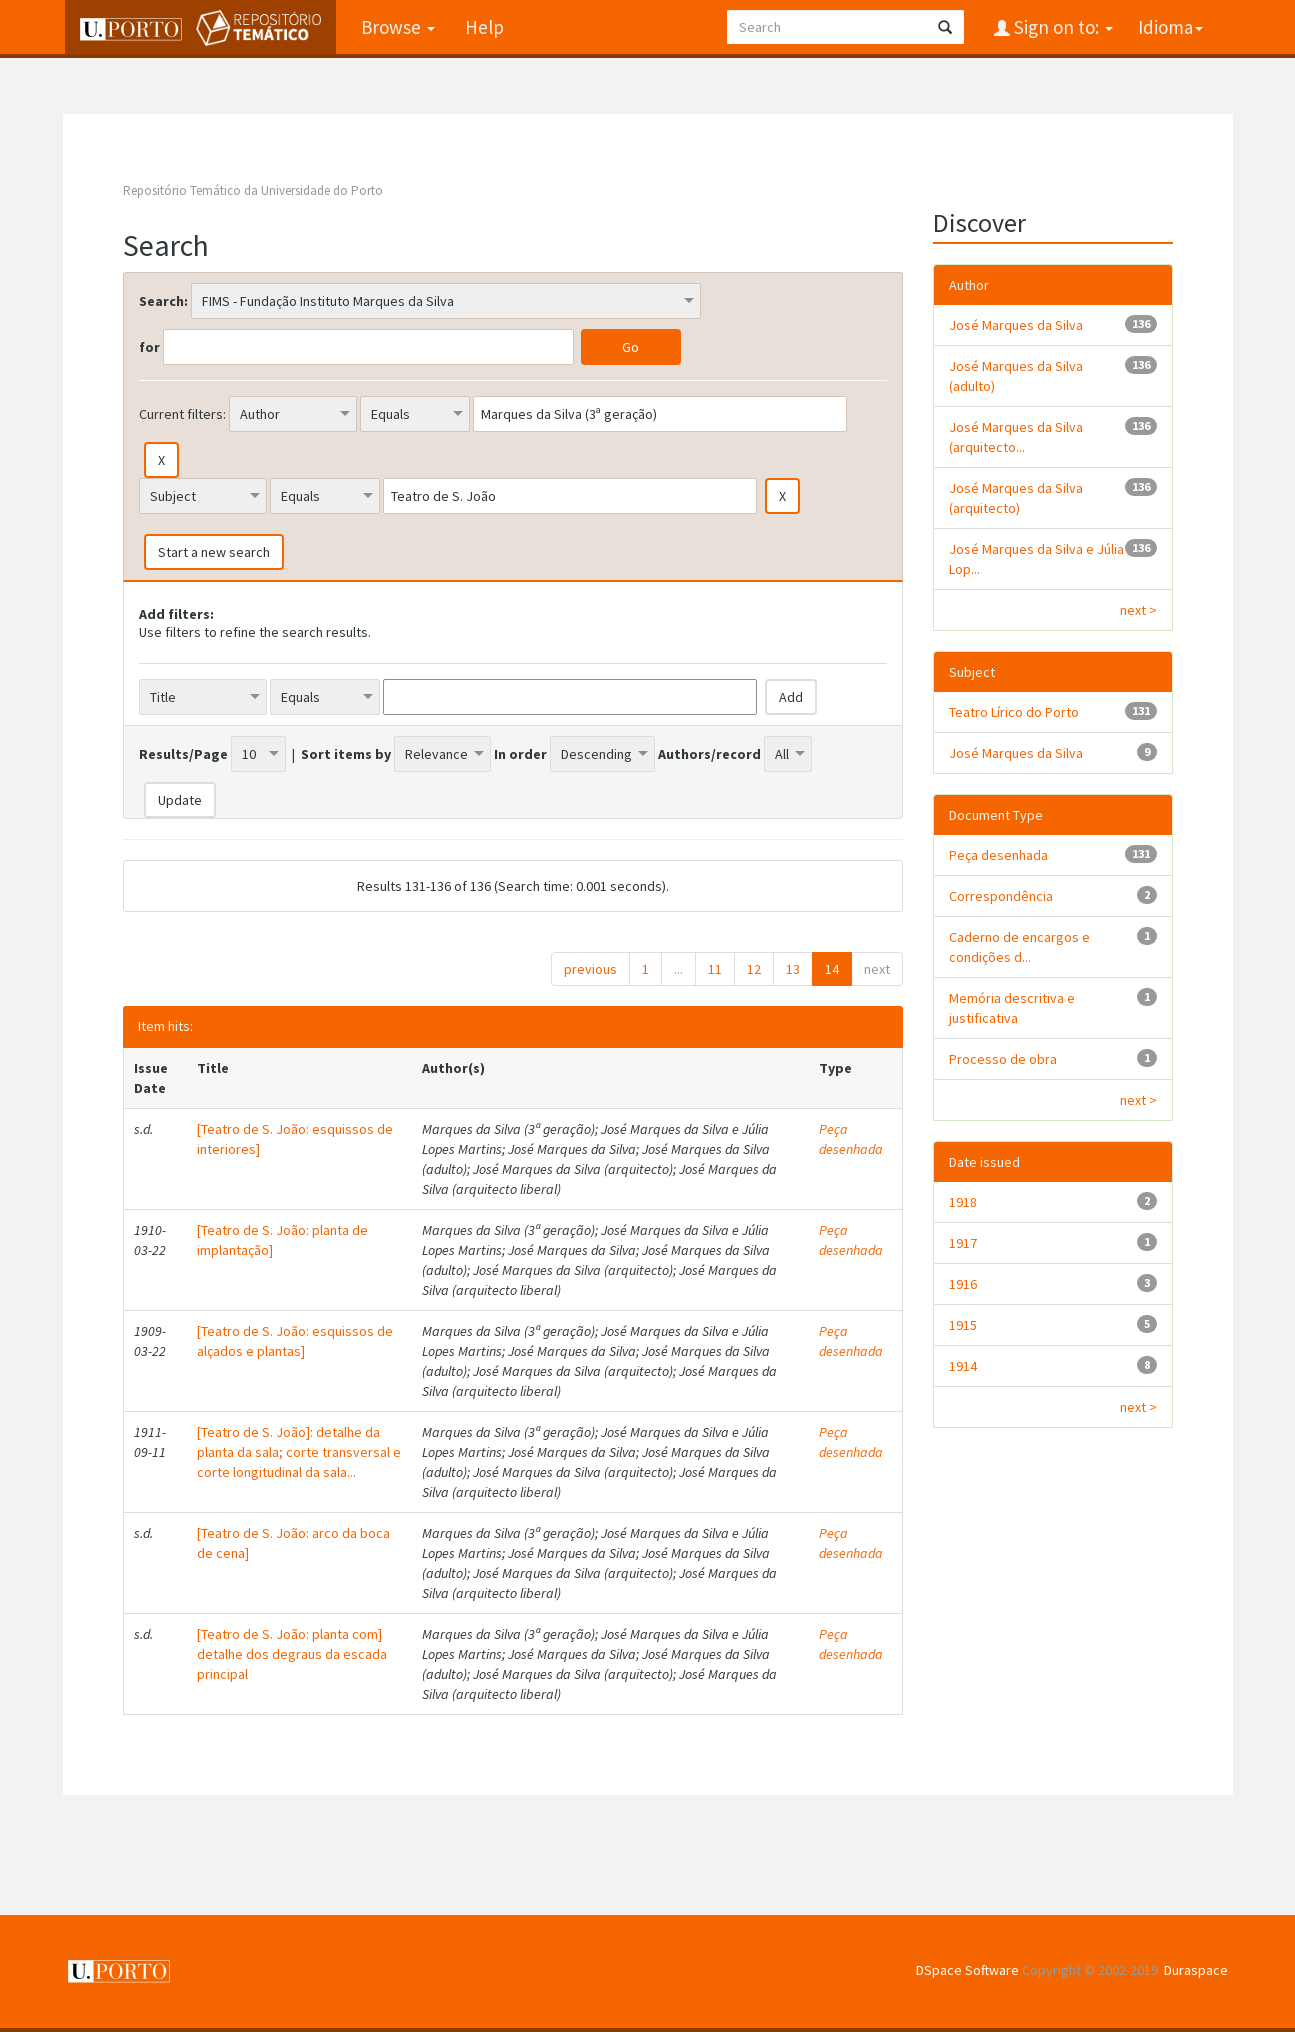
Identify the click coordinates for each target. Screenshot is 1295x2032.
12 (754, 969)
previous (590, 969)
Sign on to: (1061, 27)
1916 (963, 1284)
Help (482, 27)
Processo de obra (1003, 1059)
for (149, 347)
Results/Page (183, 754)
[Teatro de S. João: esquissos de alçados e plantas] (295, 1341)
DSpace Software (967, 1970)
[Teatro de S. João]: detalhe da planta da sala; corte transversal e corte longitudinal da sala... (299, 1452)
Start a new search (214, 552)
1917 (963, 1243)
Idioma (1170, 27)
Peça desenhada (851, 1139)
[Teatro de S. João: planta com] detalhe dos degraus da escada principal (292, 1654)
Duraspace (1196, 1970)
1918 (963, 1202)
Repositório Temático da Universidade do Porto (253, 190)
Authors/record (709, 754)
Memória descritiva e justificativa (1012, 1008)
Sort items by (346, 754)
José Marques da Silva (1016, 325)
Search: (163, 301)
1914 (963, 1366)
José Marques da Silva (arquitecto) (1016, 498)
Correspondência (1001, 896)
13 (793, 969)
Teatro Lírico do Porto (1014, 712)
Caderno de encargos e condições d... (1019, 947)
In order (520, 754)
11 (715, 969)
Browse (396, 27)
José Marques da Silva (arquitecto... (1016, 437)
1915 (963, 1325)
